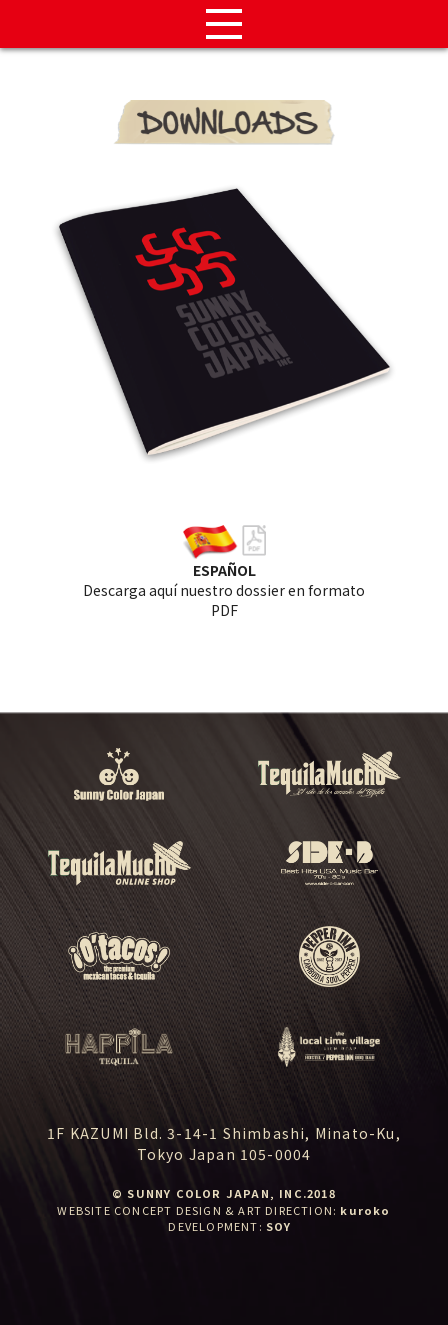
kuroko (365, 1210)
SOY (279, 1226)
